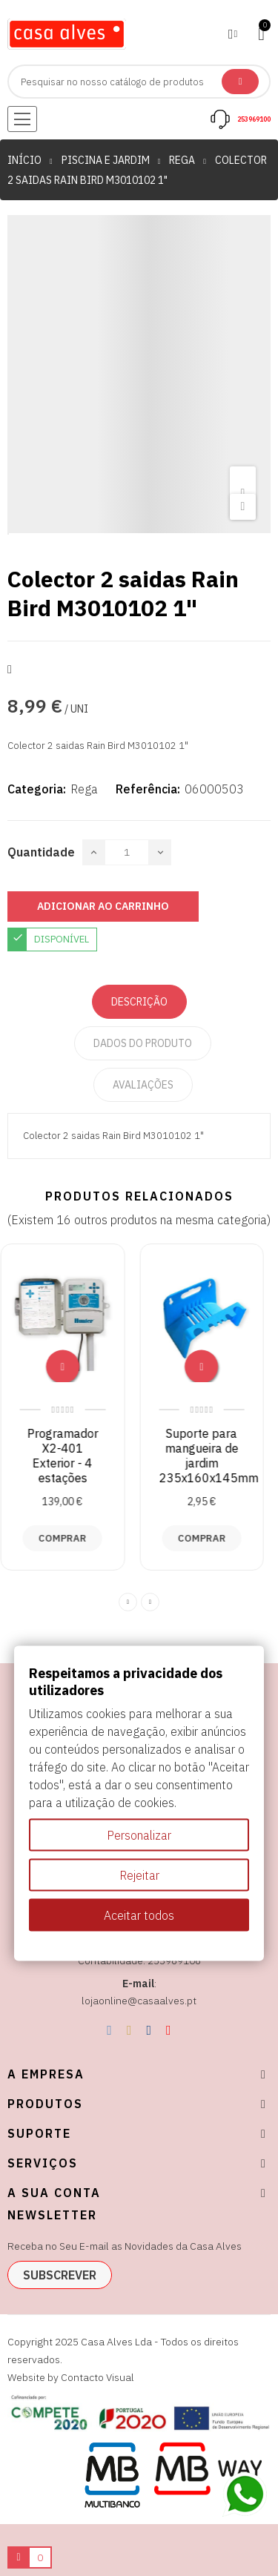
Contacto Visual (97, 2377)
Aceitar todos (139, 1914)
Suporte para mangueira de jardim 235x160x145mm (215, 1455)
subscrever (59, 2275)
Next (150, 1602)
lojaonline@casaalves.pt (139, 2000)
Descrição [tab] (139, 1001)
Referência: (148, 789)
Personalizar (139, 1834)
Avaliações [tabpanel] (143, 1085)
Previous (128, 1602)
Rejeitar (139, 1874)
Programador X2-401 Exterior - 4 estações (69, 1455)
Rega (84, 789)
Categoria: (36, 789)
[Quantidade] (127, 852)
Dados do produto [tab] (142, 1043)
